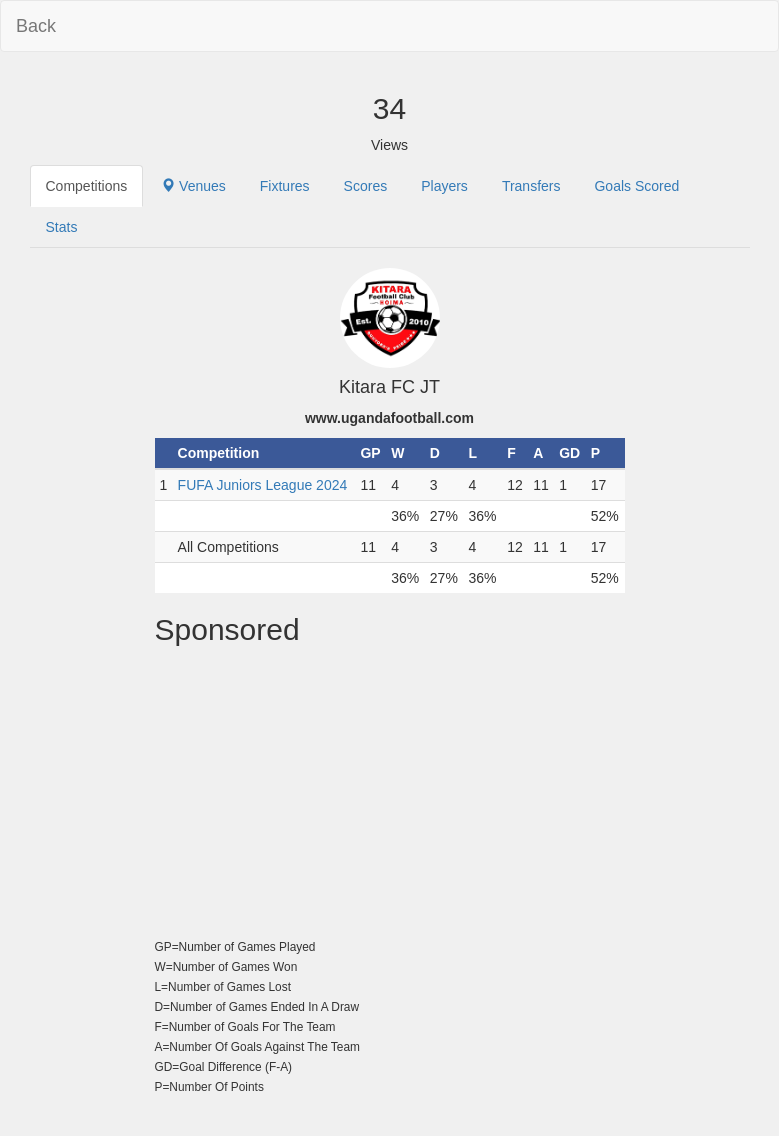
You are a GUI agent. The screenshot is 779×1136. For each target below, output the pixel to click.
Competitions (87, 186)
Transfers (531, 186)
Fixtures (285, 186)
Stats (62, 227)
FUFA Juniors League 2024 (263, 485)
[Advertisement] (390, 796)
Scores (366, 186)
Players (444, 186)
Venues (193, 186)
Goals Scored (636, 186)
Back (36, 26)
